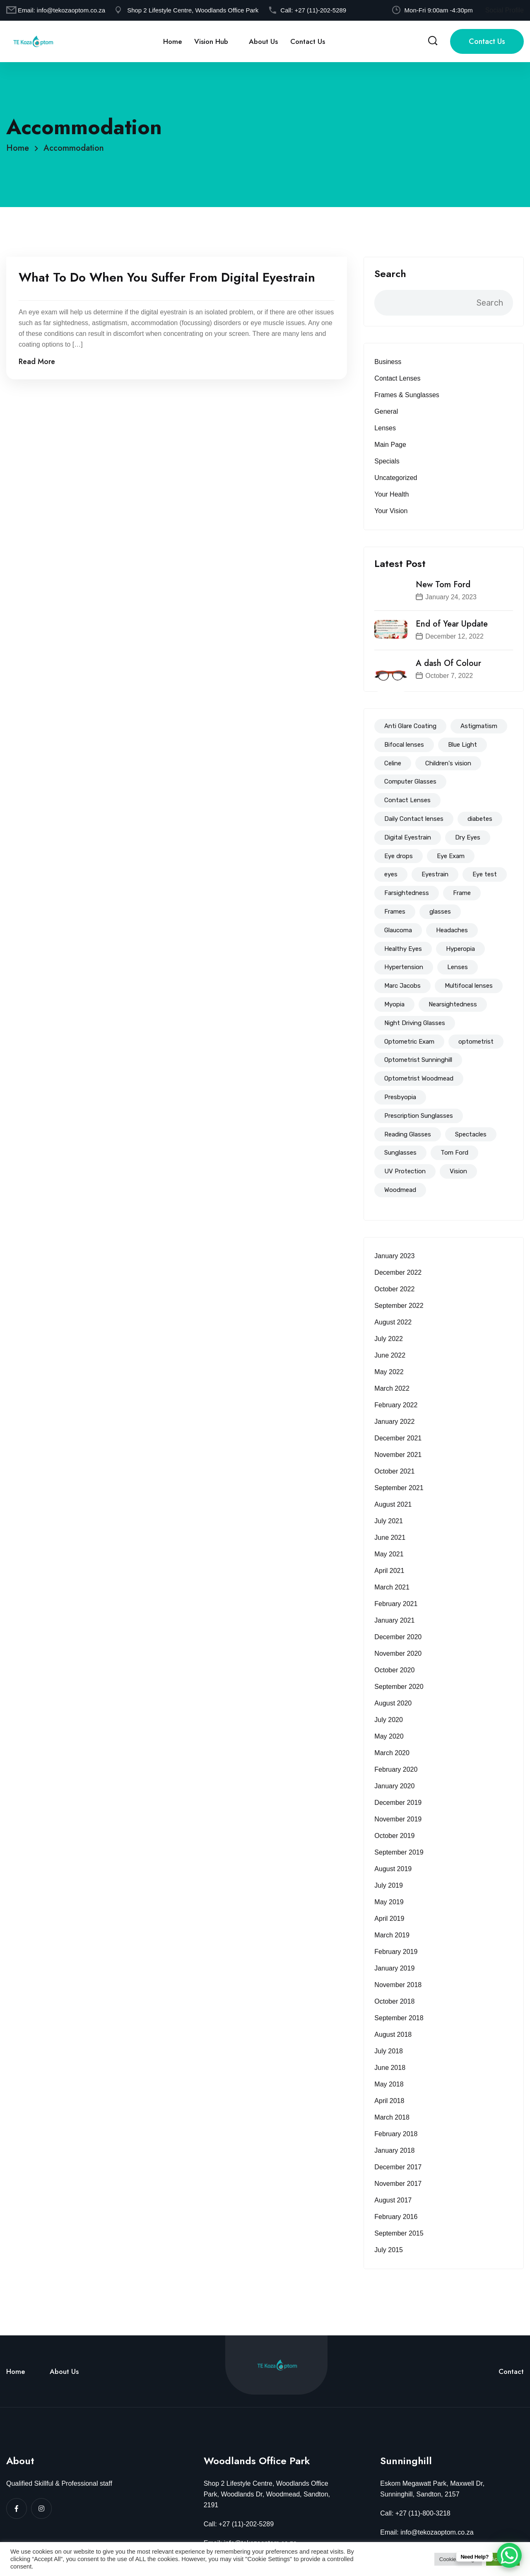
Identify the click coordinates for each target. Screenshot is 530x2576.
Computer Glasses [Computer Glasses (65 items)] (410, 781)
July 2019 (388, 1885)
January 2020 (394, 1786)
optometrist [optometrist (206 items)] (476, 1041)
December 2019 (398, 1802)
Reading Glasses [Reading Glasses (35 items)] (407, 1134)
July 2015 (388, 2249)
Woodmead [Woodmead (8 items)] (400, 1190)
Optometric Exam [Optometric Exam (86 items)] (409, 1041)
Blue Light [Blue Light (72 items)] (462, 744)
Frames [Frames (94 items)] (394, 911)
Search (390, 274)
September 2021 (398, 1487)
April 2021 (389, 1570)
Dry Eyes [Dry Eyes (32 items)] (467, 837)
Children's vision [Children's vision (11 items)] (448, 763)
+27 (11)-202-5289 (320, 10)
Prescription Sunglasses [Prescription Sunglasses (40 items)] (418, 1115)
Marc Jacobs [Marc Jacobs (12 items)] (402, 985)
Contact (511, 2371)
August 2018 (393, 2034)
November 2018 (398, 1984)
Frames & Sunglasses (406, 394)
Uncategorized (395, 477)
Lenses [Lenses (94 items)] (457, 967)
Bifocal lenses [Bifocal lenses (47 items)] (404, 744)
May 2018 (388, 2084)
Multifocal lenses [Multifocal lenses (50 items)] (469, 985)
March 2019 (392, 1935)
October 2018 (394, 2001)
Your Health (391, 494)
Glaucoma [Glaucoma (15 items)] (398, 930)
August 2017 (393, 2200)
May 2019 (388, 1901)
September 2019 (398, 1852)
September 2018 (398, 2017)
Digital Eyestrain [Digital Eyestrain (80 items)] (407, 837)
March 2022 (392, 1388)
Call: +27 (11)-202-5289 (239, 2524)
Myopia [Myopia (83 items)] (394, 1004)
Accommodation (73, 148)
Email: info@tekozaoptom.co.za (426, 2532)
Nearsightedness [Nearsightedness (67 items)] (453, 1004)
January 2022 (394, 1421)
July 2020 (388, 1719)
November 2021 (398, 1454)
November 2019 (398, 1819)
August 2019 (393, 1868)
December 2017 (398, 2167)
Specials (386, 461)
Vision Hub (211, 41)
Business (387, 361)
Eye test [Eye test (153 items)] (484, 874)
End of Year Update (452, 624)
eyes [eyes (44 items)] (391, 874)
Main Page (390, 444)
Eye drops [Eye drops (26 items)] (398, 856)
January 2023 (394, 1255)
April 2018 (389, 2100)
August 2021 (393, 1504)
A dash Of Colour (448, 663)
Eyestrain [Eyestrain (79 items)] (435, 874)
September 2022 (398, 1305)
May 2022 (388, 1371)
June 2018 (389, 2067)
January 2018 (394, 2150)
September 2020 (398, 1686)
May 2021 (388, 1554)
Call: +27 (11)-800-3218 (415, 2513)
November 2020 (398, 1653)
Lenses (385, 428)
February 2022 (395, 1405)
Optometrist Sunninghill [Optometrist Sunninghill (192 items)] (418, 1060)
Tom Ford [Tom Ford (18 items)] (454, 1152)
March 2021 (392, 1587)
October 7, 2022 (449, 675)
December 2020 (398, 1636)
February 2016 (395, 2216)
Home (172, 41)
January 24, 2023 (451, 597)
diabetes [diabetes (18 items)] (479, 818)
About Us (263, 41)
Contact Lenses (397, 378)
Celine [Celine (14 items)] (392, 763)
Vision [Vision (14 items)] (458, 1171)
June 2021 (389, 1537)
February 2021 (395, 1603)
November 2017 (398, 2183)
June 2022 (389, 1355)
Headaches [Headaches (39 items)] (452, 930)
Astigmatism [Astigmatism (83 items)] (478, 726)
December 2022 (398, 1272)
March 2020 (392, 1752)
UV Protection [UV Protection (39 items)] (405, 1171)
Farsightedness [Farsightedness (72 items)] (406, 893)
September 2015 (398, 2233)
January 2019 (394, 1968)
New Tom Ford (443, 585)
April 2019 (389, 1918)
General (386, 411)
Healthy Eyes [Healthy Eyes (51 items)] (403, 949)
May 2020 (388, 1736)
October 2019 (394, 1835)
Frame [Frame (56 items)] (462, 893)
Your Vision (390, 510)
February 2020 (395, 1769)
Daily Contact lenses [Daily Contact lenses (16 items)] (413, 818)
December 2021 (398, 1438)
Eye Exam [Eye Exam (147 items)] (451, 856)
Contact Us (307, 41)
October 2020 (394, 1670)
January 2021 (394, 1620)
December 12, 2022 (454, 636)
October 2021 (394, 1471)
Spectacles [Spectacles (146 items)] (471, 1134)
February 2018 (395, 2133)
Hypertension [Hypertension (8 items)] (403, 967)
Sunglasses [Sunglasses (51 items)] (400, 1152)
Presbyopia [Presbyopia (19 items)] (400, 1097)
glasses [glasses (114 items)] (440, 911)
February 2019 (395, 1951)
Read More (37, 361)
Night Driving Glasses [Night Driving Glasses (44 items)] (414, 1023)
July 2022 (388, 1338)
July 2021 (388, 1520)
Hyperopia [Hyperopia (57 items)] (460, 949)
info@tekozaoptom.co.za (71, 10)
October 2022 (394, 1289)
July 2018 (388, 2051)
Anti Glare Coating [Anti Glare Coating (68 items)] (410, 726)
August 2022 (393, 1322)
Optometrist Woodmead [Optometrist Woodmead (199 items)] (418, 1078)
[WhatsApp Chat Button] (509, 2555)
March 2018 (392, 2117)
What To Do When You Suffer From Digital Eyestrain (167, 277)
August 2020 (393, 1703)
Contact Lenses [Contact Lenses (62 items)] (407, 800)
